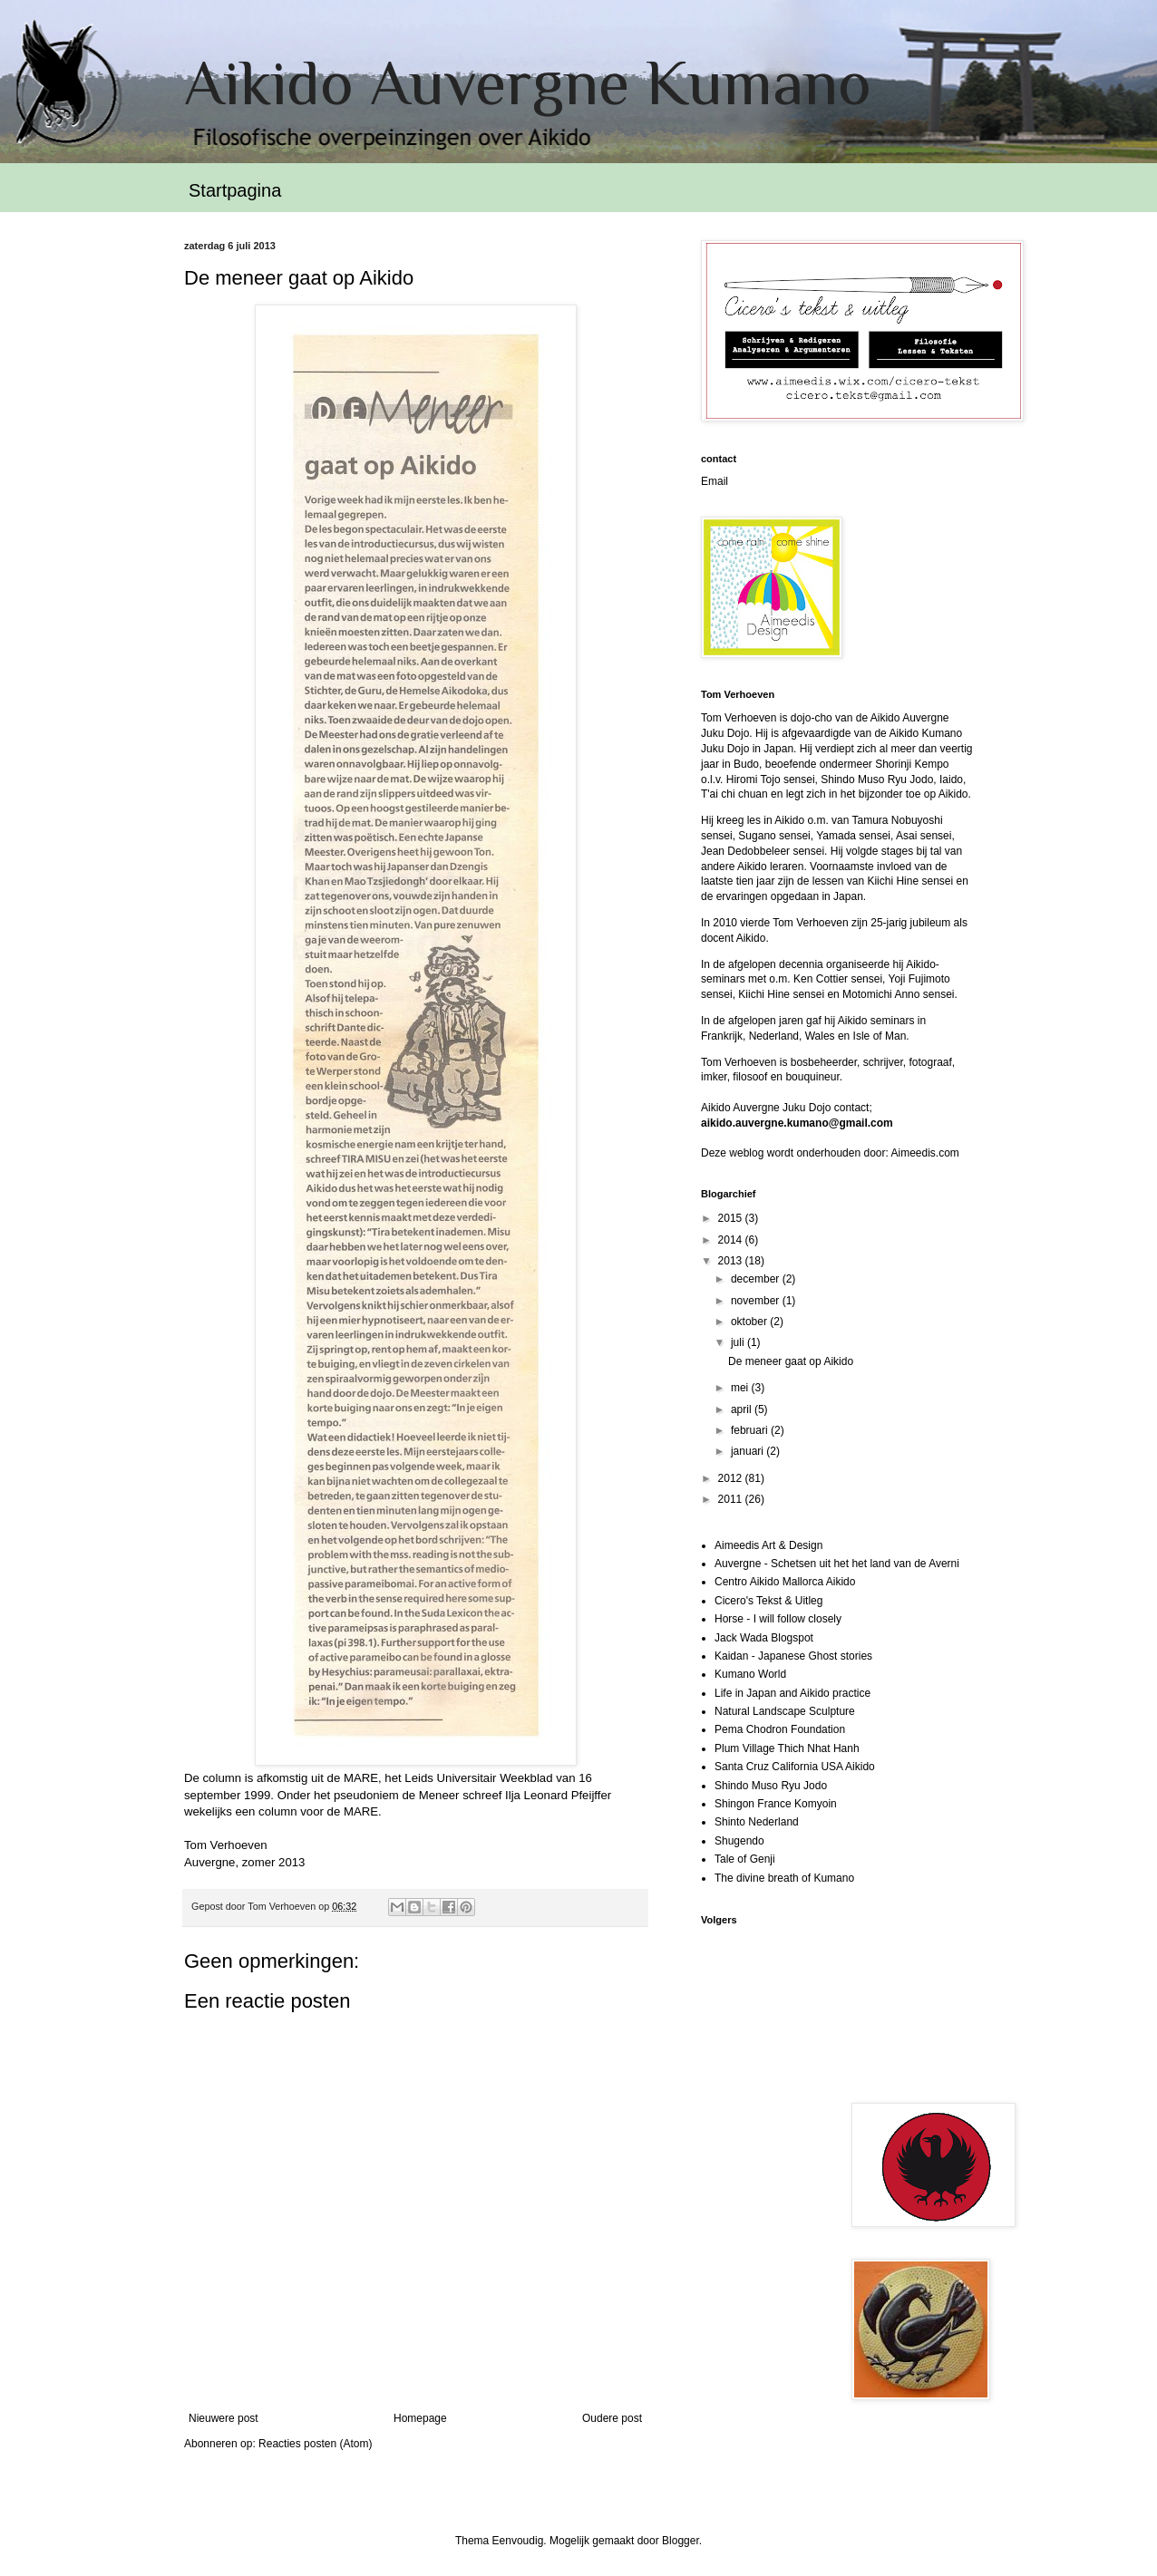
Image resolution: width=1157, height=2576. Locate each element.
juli (739, 1342)
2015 (731, 1218)
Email (714, 481)
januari (748, 1451)
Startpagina (235, 190)
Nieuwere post (223, 2418)
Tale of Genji (745, 1859)
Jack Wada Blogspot (764, 1638)
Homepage (420, 2418)
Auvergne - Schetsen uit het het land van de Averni (837, 1563)
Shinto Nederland (757, 1822)
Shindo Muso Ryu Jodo (771, 1785)
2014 (731, 1240)
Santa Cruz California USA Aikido (795, 1766)
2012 (731, 1478)
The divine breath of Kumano (784, 1878)
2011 (731, 1499)
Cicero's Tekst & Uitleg (768, 1600)
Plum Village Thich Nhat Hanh (787, 1748)
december (757, 1279)
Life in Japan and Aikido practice (792, 1693)
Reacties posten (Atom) (315, 2443)
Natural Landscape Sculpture (785, 1711)
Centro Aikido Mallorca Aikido (785, 1581)
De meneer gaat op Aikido (790, 1361)
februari (751, 1430)
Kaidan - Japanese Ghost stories (793, 1656)
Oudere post (612, 2418)
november (757, 1300)
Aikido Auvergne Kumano (527, 82)
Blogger (680, 2540)
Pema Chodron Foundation (780, 1729)
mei (741, 1387)
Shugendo (739, 1841)
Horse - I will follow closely (778, 1618)
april (742, 1409)
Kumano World (750, 1674)
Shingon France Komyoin (776, 1803)
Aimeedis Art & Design (768, 1545)
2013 (731, 1260)
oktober (750, 1321)
